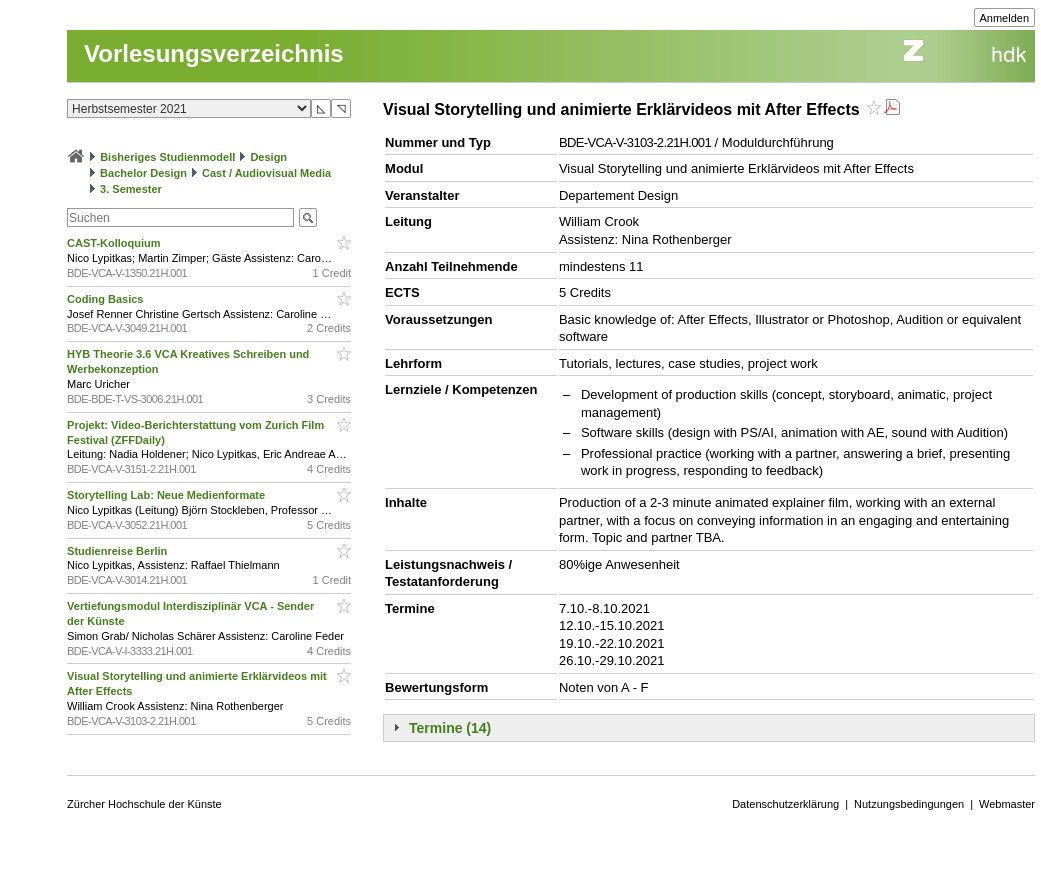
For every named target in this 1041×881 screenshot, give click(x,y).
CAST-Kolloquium (115, 243)
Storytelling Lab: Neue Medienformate (167, 495)
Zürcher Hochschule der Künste (144, 804)
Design (268, 157)
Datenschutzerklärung (785, 804)
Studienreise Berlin (118, 551)
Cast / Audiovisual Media (266, 173)
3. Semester (131, 189)
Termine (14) (450, 728)
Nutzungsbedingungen (909, 804)
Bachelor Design (143, 173)
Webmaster (1007, 804)
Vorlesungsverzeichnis (214, 53)
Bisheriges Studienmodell (167, 157)
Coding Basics (106, 299)
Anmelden (1005, 18)
